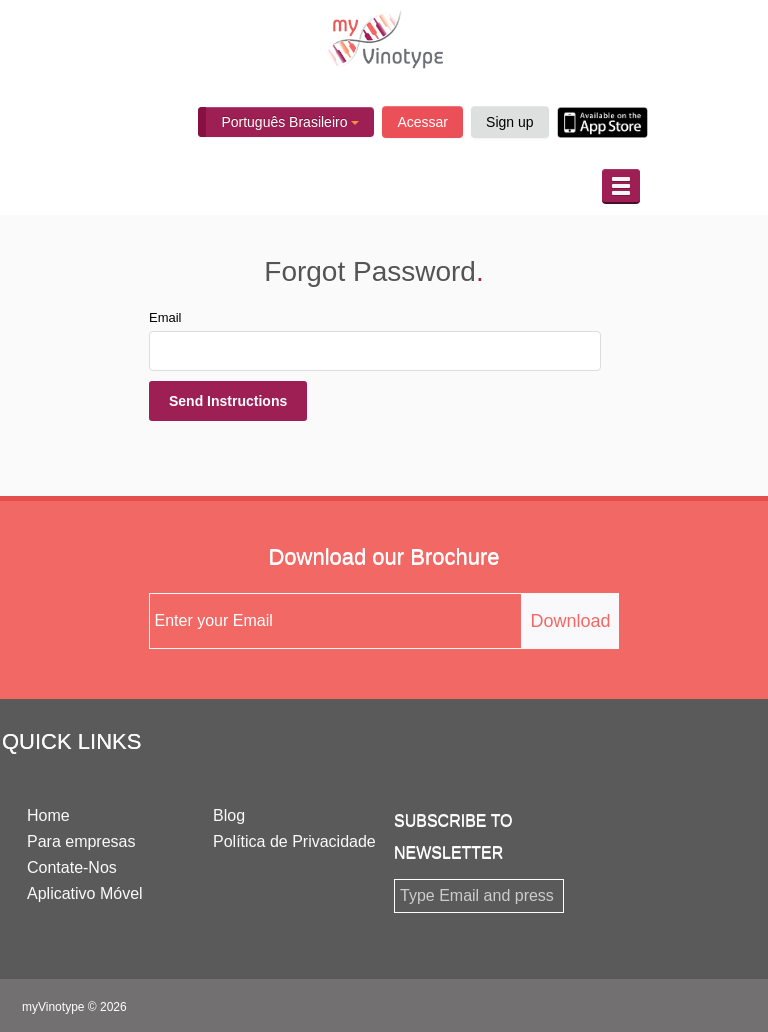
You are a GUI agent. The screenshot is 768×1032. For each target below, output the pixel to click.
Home (48, 815)
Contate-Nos (72, 867)
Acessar (422, 122)
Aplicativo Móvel (85, 893)
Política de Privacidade (294, 841)
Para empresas (81, 841)
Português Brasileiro (290, 122)
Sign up (509, 122)
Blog (229, 815)
